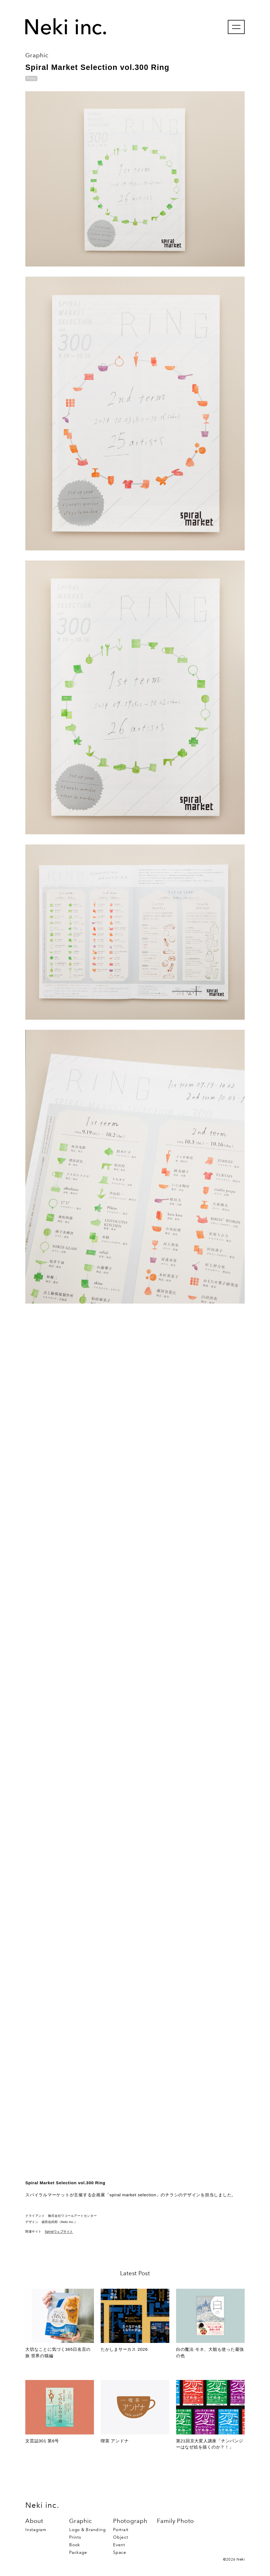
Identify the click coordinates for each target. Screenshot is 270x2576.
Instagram (35, 2529)
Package (78, 2552)
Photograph (130, 2520)
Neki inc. (42, 2505)
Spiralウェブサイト (59, 2231)
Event (119, 2544)
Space (119, 2552)
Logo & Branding (87, 2529)
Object (120, 2537)
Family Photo (175, 2520)
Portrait (121, 2529)
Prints (75, 2537)
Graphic (80, 2520)
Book (74, 2544)
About (34, 2520)
